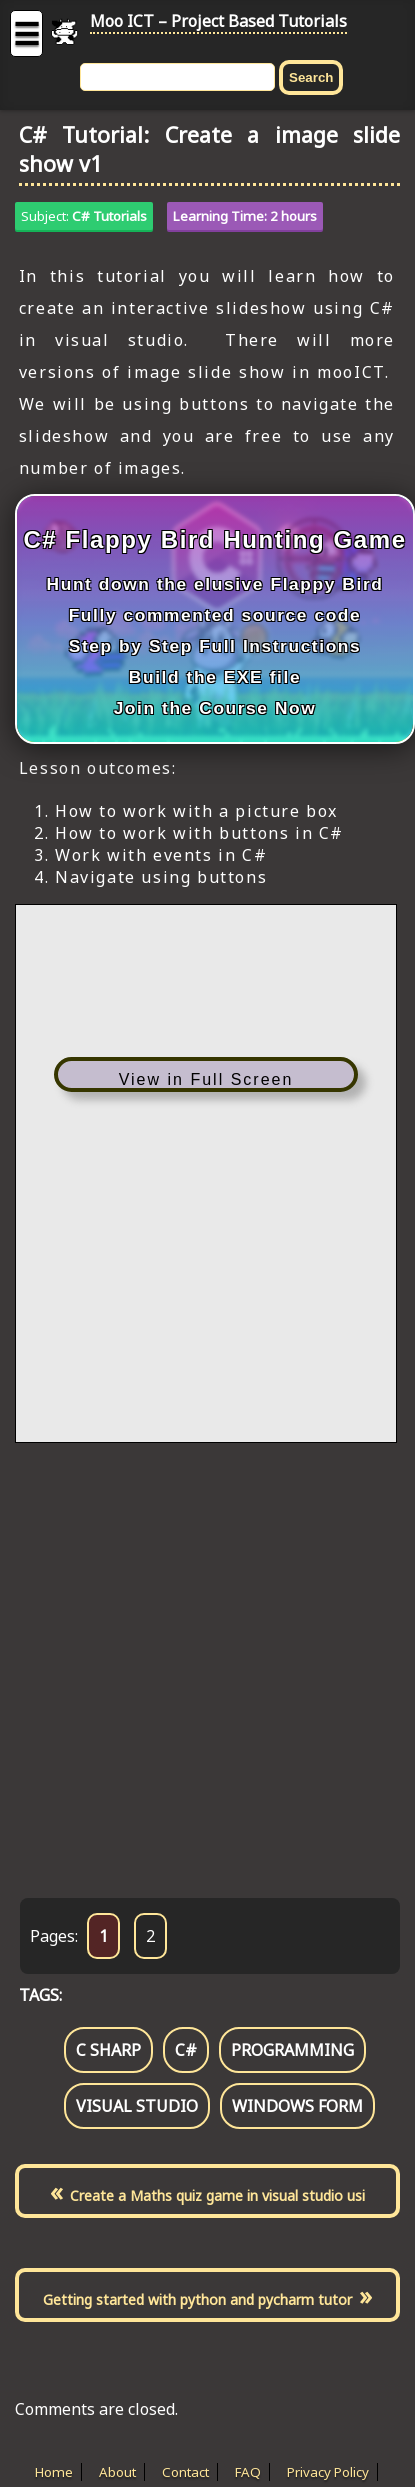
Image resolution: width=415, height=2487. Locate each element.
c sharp (108, 2050)
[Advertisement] (198, 1649)
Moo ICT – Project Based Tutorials (218, 21)
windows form (297, 2106)
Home (54, 2472)
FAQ (248, 2472)
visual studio (137, 2106)
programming (292, 2050)
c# (186, 2050)
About (117, 2472)
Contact (185, 2472)
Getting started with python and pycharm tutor (197, 2299)
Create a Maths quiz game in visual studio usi (217, 2195)
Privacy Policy (328, 2472)
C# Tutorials (109, 216)
